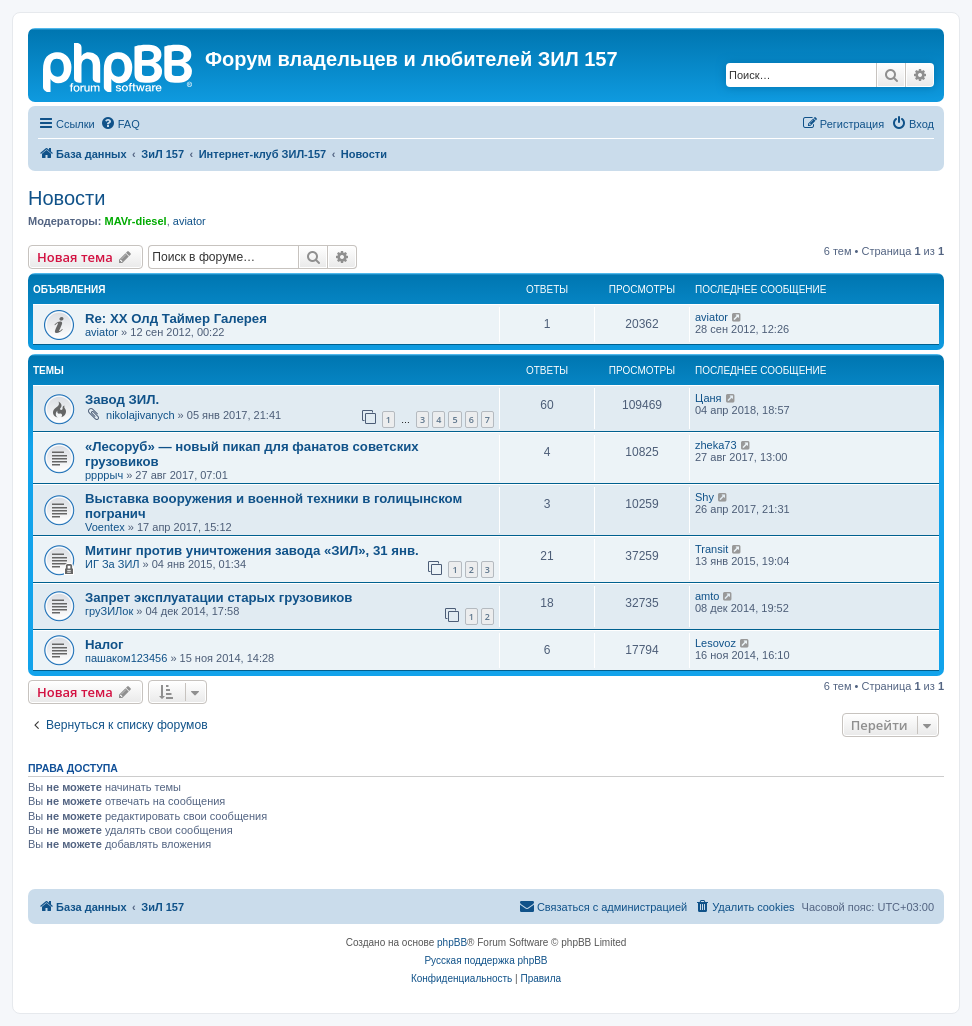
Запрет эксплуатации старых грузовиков (218, 597)
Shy (704, 497)
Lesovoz (715, 643)
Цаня (708, 398)
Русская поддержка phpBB (485, 960)
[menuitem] (120, 124)
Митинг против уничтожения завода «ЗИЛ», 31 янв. (252, 550)
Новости (66, 198)
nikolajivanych (140, 415)
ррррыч (104, 475)
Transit (711, 549)
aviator (189, 221)
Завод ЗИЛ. (122, 399)
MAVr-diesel (135, 221)
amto (707, 596)
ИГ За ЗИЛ (112, 564)
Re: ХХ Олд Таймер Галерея (176, 318)
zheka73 (716, 445)
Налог (104, 644)
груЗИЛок (109, 611)
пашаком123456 (126, 658)
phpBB (452, 942)
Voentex (105, 527)
